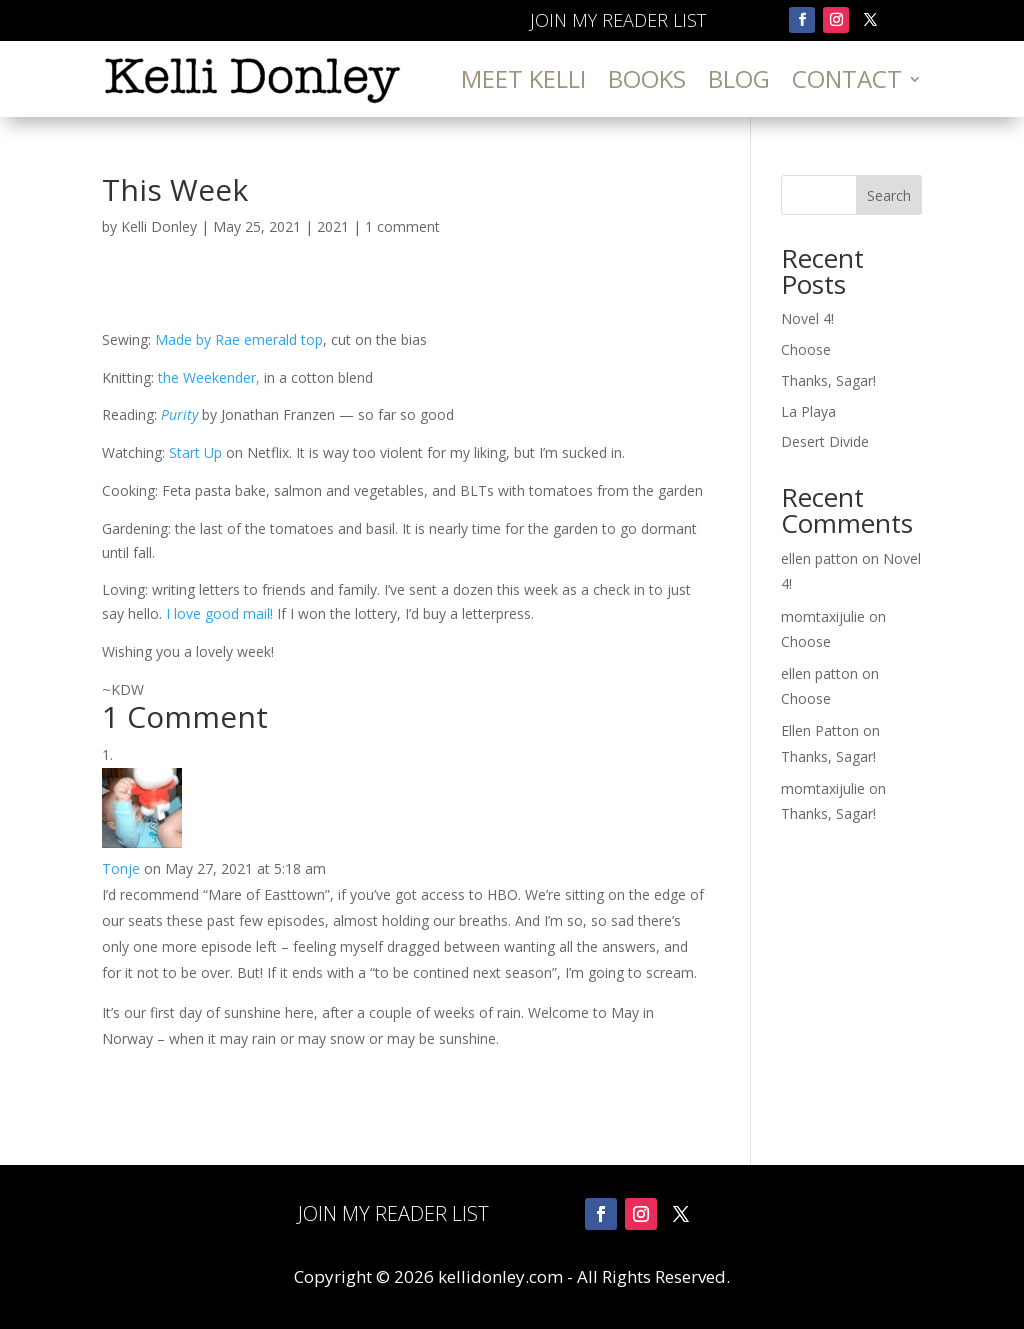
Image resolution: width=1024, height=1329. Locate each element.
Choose (806, 349)
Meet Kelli (523, 78)
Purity (179, 414)
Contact (847, 78)
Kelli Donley (159, 226)
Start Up (197, 452)
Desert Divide (825, 441)
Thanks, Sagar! (828, 380)
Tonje (121, 868)
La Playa (808, 411)
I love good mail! (221, 613)
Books (647, 78)
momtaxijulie (823, 616)
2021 (333, 226)
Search (889, 195)
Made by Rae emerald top (239, 339)
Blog (739, 78)
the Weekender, (209, 377)
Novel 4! (807, 318)
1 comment (402, 226)
